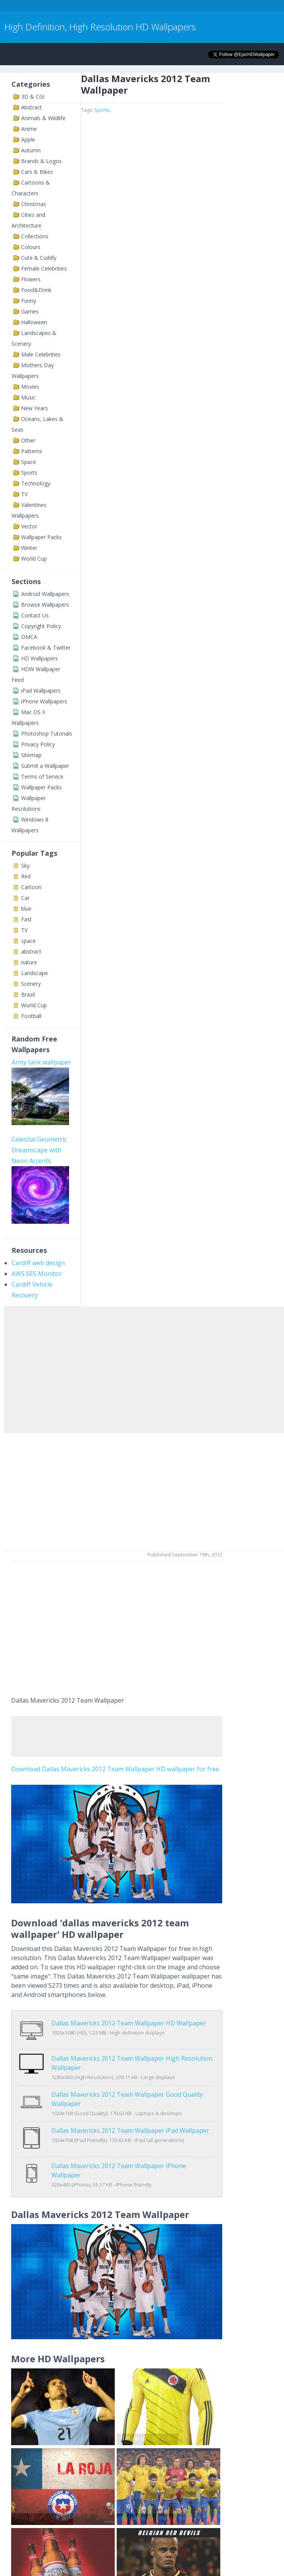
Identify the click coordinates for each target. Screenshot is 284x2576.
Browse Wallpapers (45, 604)
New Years (34, 408)
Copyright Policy (41, 626)
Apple (28, 139)
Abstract (31, 107)
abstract (31, 951)
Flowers (31, 279)
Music (28, 397)
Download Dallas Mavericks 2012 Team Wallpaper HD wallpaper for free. (115, 1769)
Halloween (34, 322)
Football (31, 1016)
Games (30, 311)
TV (24, 494)
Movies (30, 386)
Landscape (34, 973)
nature (29, 962)
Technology (35, 483)
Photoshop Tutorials (46, 733)
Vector (29, 526)
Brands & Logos (41, 161)
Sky (25, 865)
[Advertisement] (139, 7)
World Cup (34, 558)
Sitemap (31, 755)
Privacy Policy (38, 744)
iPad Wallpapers (41, 690)
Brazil (28, 994)
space (28, 940)
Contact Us (35, 615)
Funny (28, 300)
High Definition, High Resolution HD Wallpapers (100, 26)
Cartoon (31, 887)
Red (26, 876)
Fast (26, 919)
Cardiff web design (38, 1263)
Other (28, 440)
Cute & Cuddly (38, 257)
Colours (30, 247)
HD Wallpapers (39, 658)
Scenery (31, 983)
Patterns (31, 451)
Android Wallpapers (45, 593)
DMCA (29, 636)
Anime (29, 128)
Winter (29, 547)
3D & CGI (33, 96)
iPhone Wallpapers (44, 701)
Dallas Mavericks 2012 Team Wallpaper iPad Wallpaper (130, 2122)
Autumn (31, 150)
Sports (29, 472)
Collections (34, 236)
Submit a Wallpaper (45, 765)
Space (28, 461)
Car (25, 897)
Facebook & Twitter (46, 647)
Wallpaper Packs (41, 537)
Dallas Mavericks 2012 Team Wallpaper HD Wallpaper (128, 2023)
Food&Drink (36, 290)
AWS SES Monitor (37, 1273)
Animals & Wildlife (43, 118)
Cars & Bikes (37, 171)
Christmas (33, 204)
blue (26, 908)
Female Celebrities (44, 268)
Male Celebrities (41, 354)
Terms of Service (42, 776)
